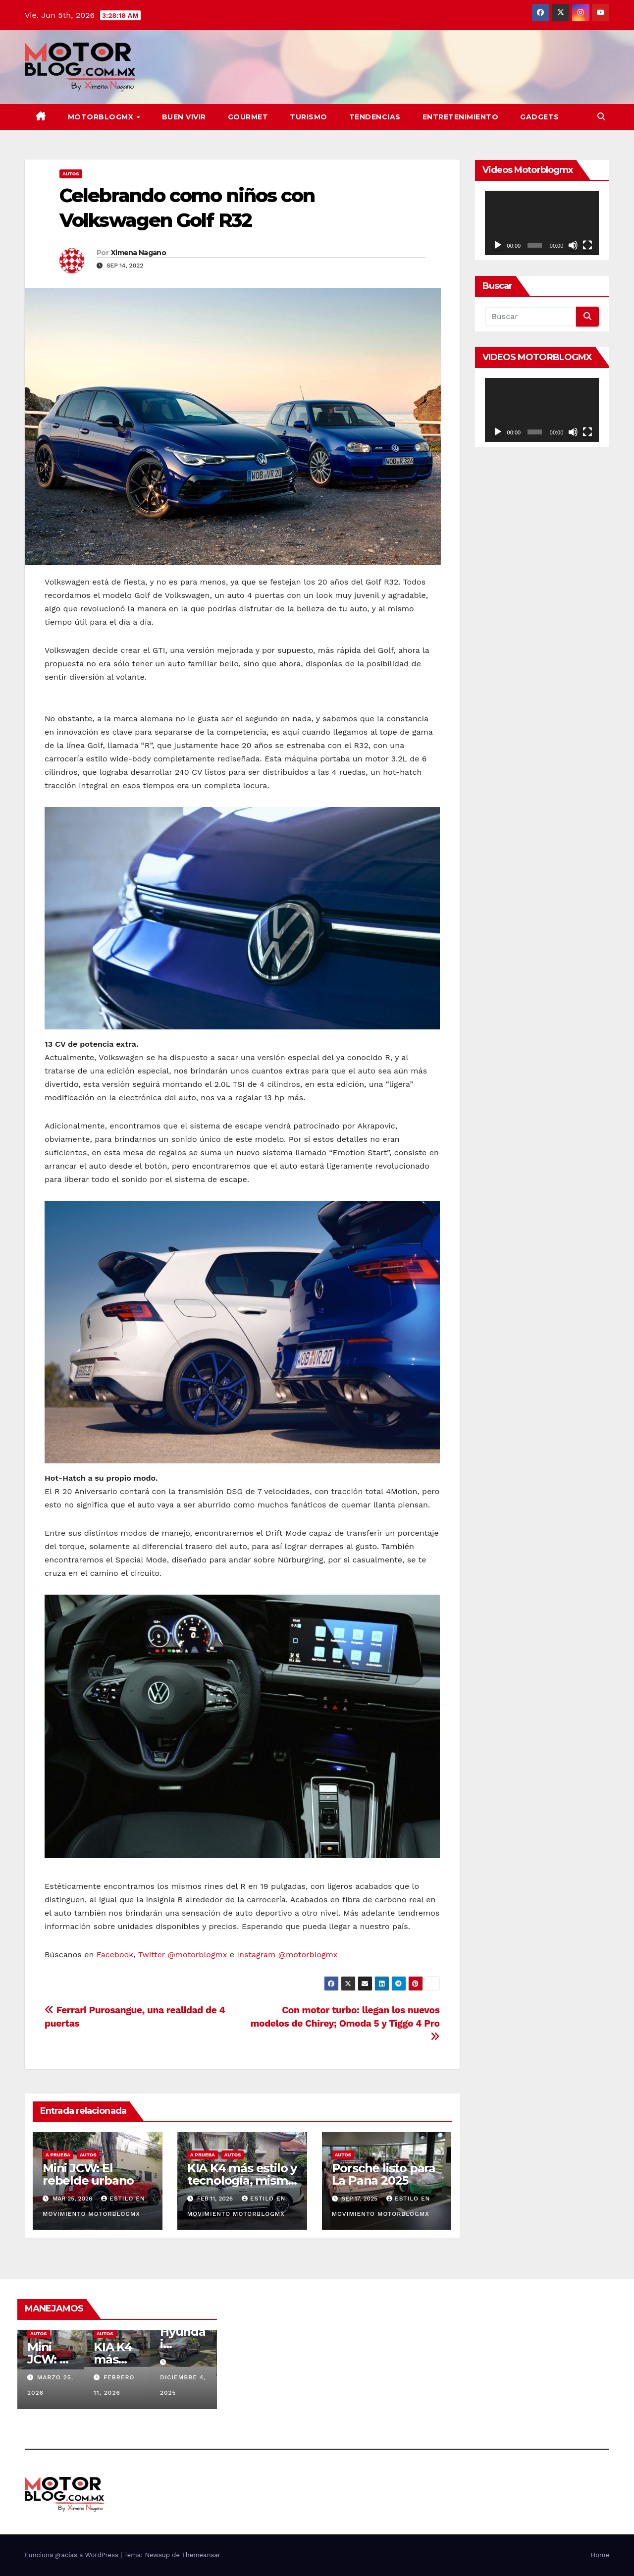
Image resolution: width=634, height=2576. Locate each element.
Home (600, 2555)
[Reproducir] (498, 245)
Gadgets (539, 116)
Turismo (308, 116)
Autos (70, 173)
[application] (542, 223)
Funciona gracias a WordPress (72, 2555)
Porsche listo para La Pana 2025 (383, 2174)
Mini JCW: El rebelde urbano (88, 2174)
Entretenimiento (461, 116)
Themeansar (201, 2555)
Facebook (115, 1954)
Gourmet (248, 116)
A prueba (58, 2154)
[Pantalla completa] (587, 245)
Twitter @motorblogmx (182, 1954)
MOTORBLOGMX (102, 116)
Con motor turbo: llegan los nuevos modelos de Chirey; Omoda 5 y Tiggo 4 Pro (344, 2022)
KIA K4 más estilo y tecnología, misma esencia (242, 2180)
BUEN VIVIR (184, 116)
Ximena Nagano (138, 252)
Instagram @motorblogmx (287, 1954)
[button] (601, 116)
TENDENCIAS (375, 116)
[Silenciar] (573, 245)
